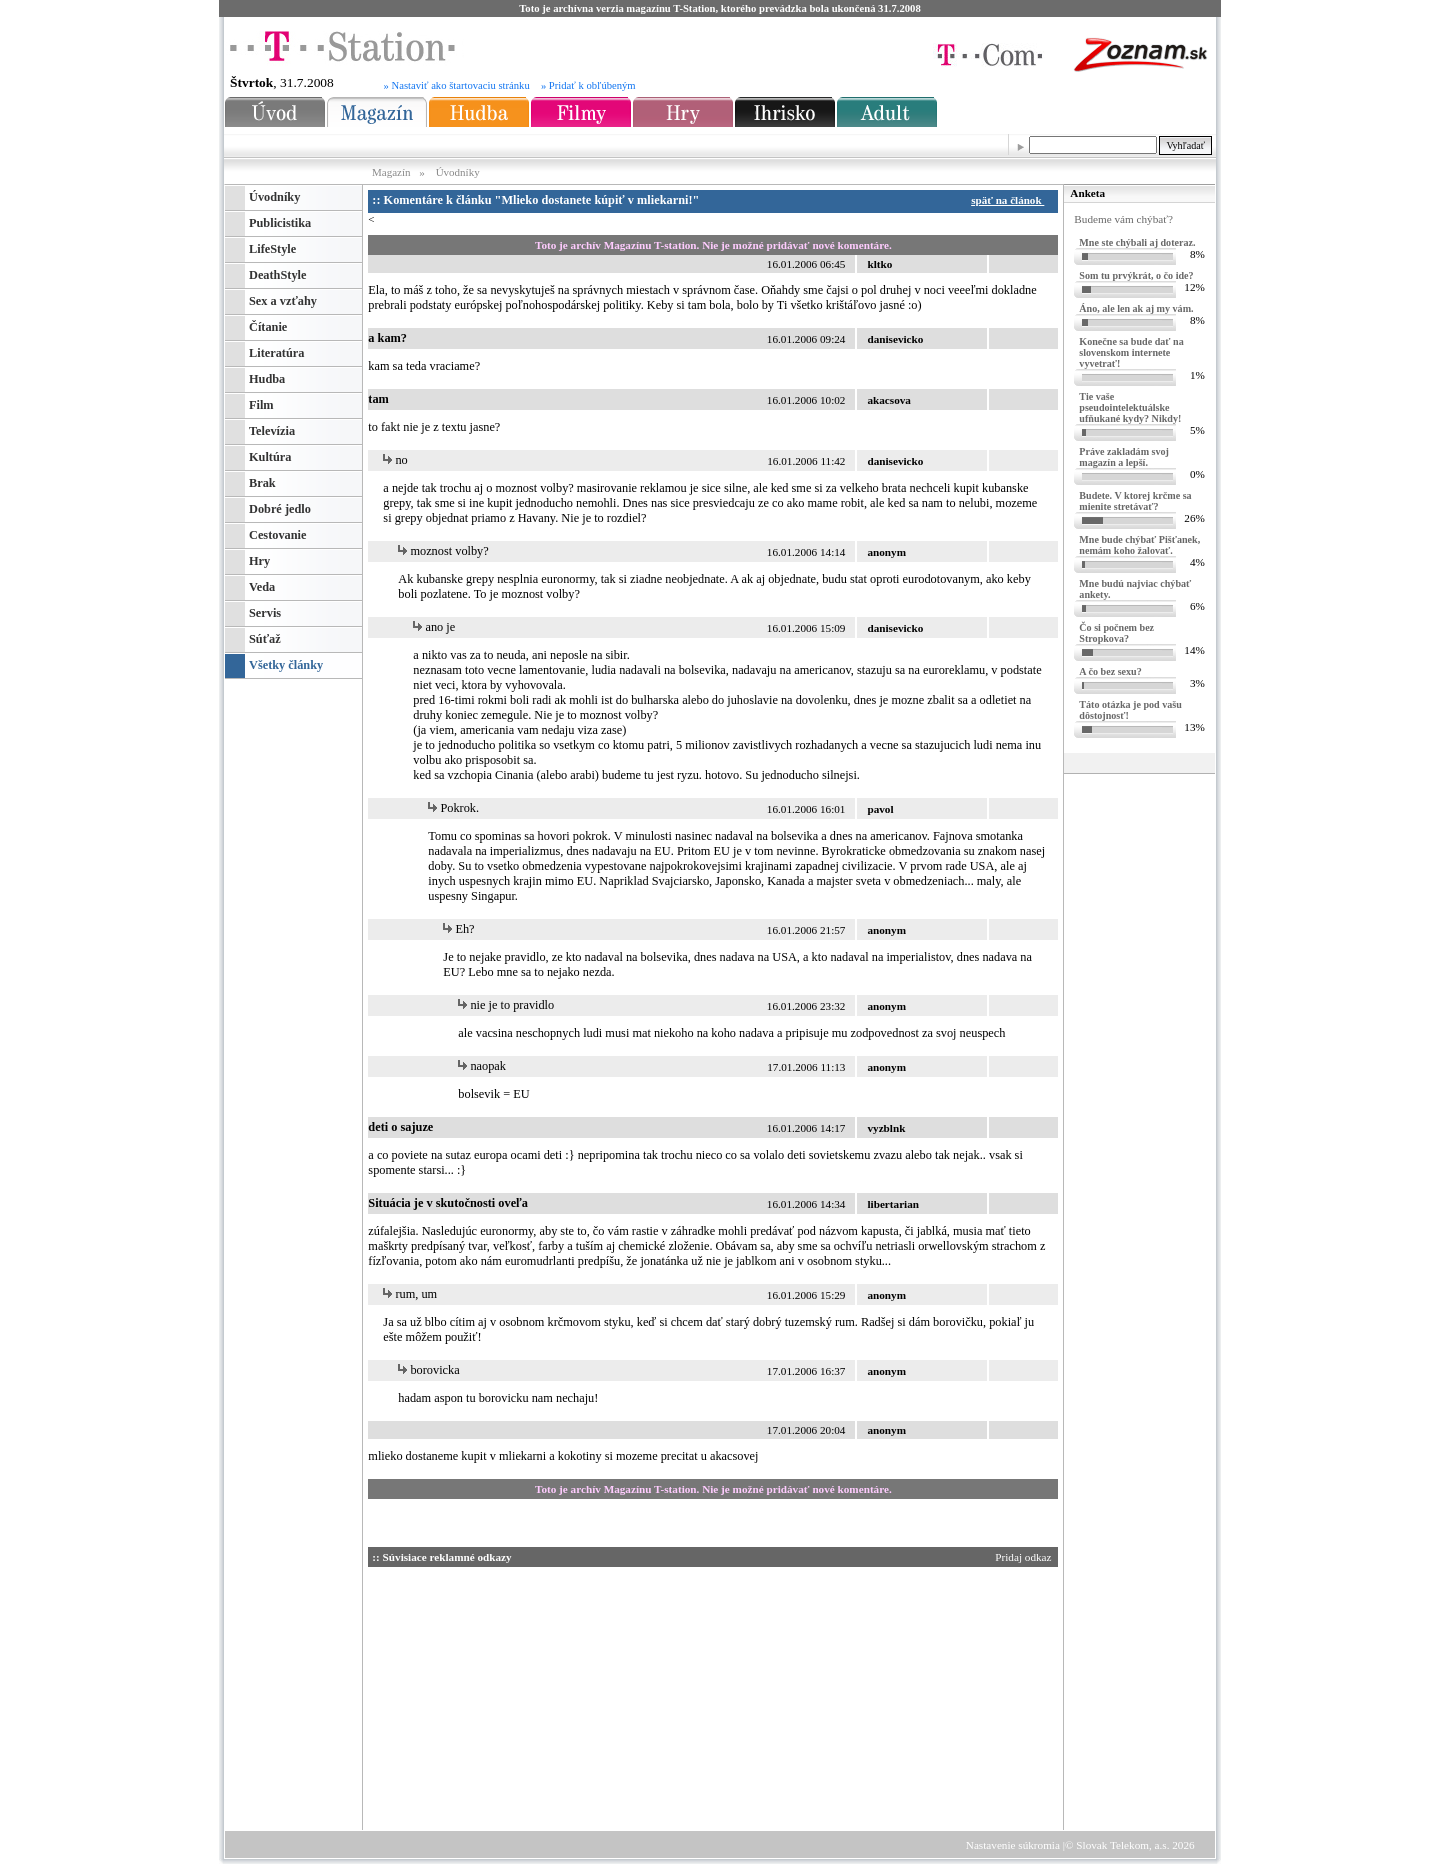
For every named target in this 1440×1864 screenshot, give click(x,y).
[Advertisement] (558, 1695)
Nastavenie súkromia (1013, 1845)
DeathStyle (277, 275)
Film (261, 405)
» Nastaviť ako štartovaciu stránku (457, 85)
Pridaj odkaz (1024, 1557)
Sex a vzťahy (283, 301)
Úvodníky (458, 172)
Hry (259, 561)
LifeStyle (272, 249)
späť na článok (1010, 200)
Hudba (267, 379)
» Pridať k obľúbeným (588, 85)
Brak (262, 483)
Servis (265, 613)
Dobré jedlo (280, 509)
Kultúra (270, 457)
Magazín (392, 172)
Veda (262, 587)
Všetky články (286, 665)
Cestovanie (277, 535)
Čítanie (268, 327)
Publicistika (280, 223)
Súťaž (265, 639)
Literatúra (276, 353)
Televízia (272, 431)
